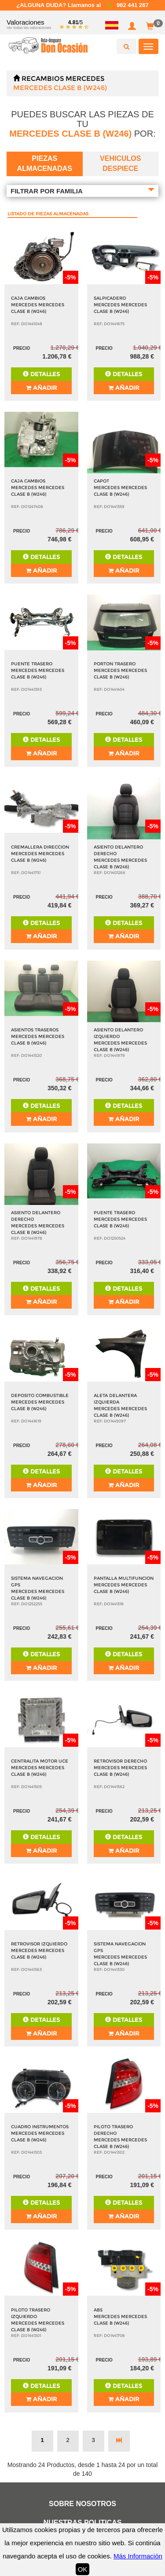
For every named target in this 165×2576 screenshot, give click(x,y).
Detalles (41, 373)
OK (83, 2569)
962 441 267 (133, 5)
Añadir (41, 387)
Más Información (138, 2556)
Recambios (43, 78)
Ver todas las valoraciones (29, 27)
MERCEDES (85, 78)
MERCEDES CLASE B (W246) (60, 87)
